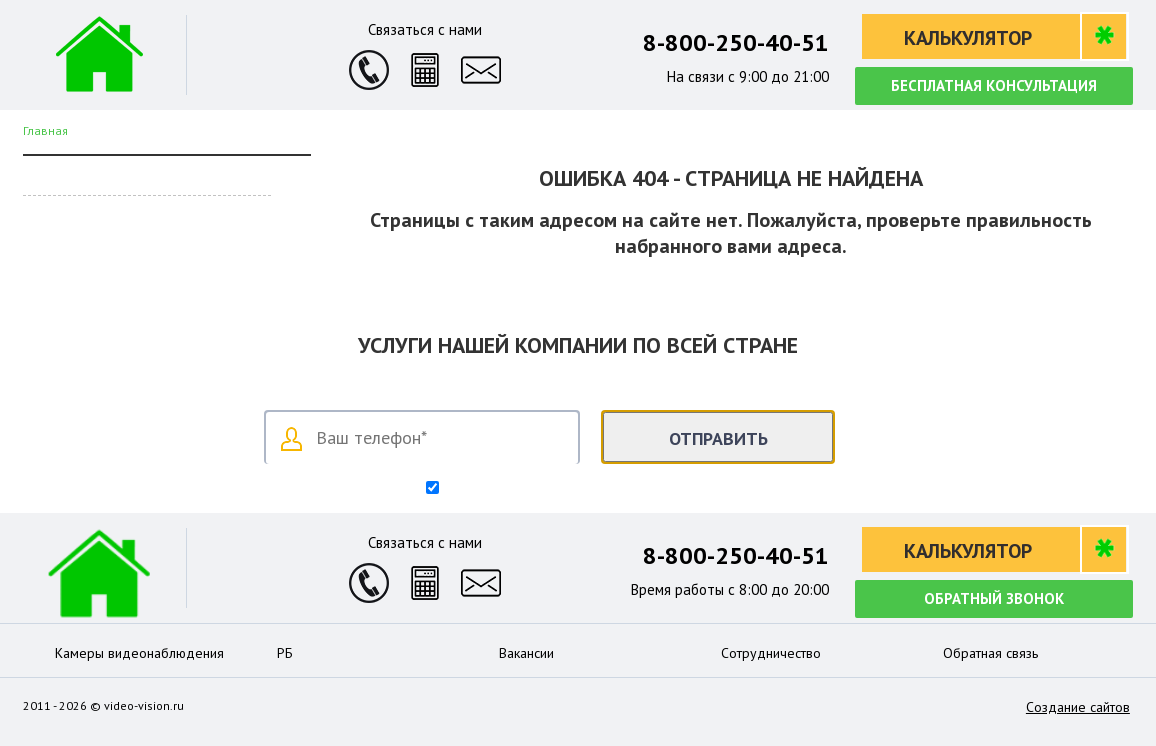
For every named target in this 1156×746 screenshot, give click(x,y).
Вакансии (526, 653)
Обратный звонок (994, 598)
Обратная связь (990, 653)
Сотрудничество (771, 653)
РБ (285, 653)
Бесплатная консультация (994, 85)
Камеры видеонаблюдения (139, 653)
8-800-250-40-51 (736, 42)
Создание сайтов (1078, 707)
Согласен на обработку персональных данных (587, 489)
